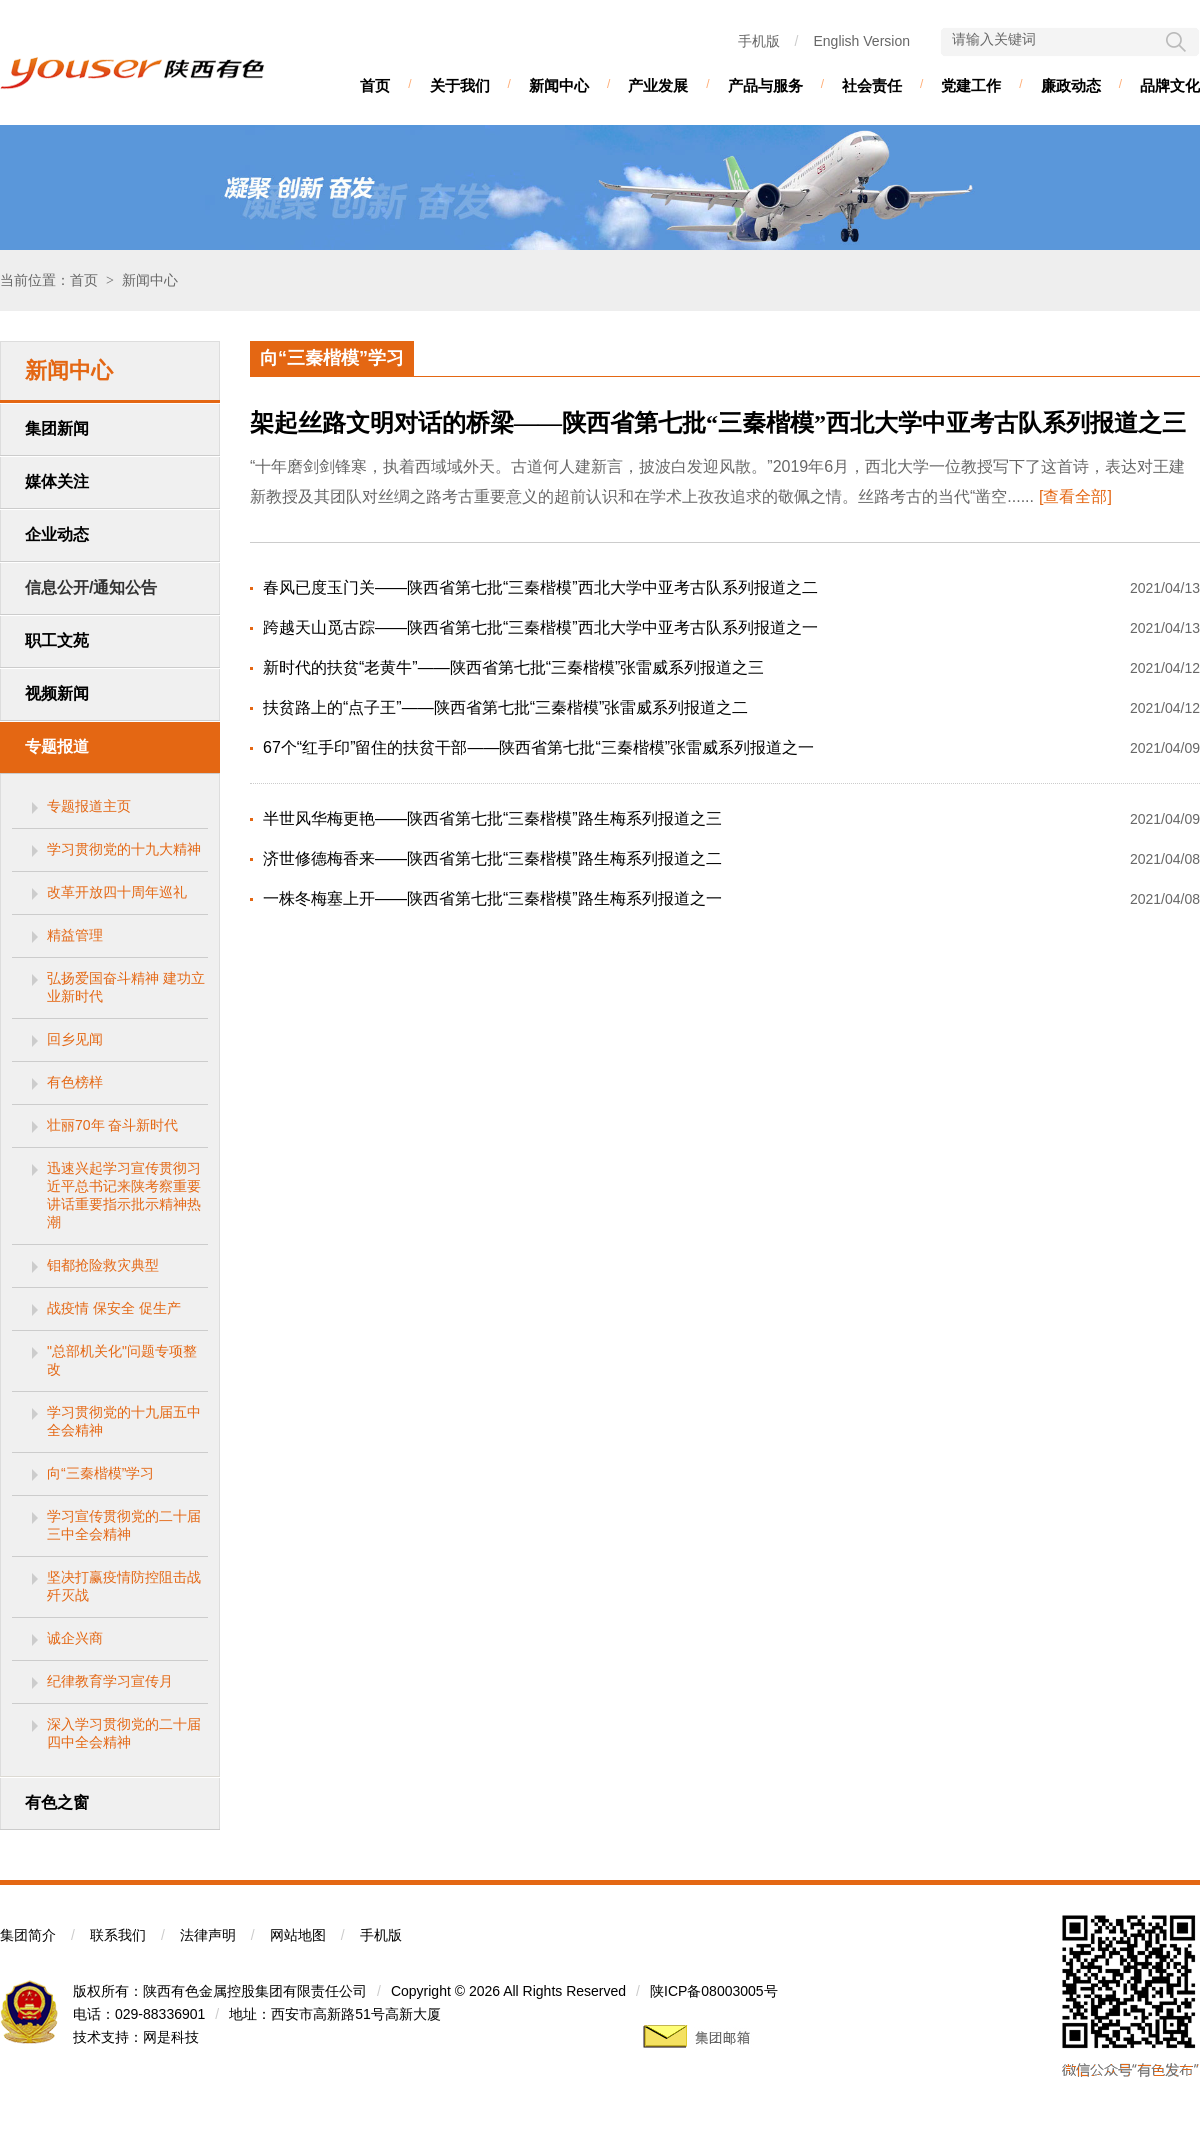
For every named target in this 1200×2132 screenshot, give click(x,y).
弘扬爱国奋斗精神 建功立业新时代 (126, 987)
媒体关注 (57, 481)
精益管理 (75, 935)
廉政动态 (1071, 85)
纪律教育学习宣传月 (110, 1681)
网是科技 (171, 2037)
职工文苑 (57, 640)
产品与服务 (765, 85)
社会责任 (872, 85)
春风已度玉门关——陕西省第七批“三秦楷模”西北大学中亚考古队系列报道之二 (540, 587)
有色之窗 (57, 1802)
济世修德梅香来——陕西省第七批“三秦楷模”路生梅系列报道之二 (492, 858)
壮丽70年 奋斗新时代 (112, 1125)
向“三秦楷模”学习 (100, 1473)
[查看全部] (1075, 496)
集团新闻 (57, 428)
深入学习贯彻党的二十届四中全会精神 (124, 1733)
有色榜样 (75, 1082)
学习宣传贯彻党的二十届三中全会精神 (124, 1525)
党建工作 (971, 85)
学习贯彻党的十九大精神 (124, 849)
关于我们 (460, 85)
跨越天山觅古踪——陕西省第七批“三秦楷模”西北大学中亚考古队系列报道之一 (540, 627)
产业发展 (658, 85)
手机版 (759, 41)
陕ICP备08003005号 (714, 1991)
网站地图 (298, 1935)
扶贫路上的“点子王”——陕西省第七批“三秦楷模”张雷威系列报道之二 (505, 707)
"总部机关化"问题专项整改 (122, 1360)
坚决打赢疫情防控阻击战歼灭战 (124, 1586)
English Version (861, 41)
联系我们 (118, 1935)
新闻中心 (559, 85)
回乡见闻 (75, 1039)
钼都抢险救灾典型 (103, 1265)
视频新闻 (57, 693)
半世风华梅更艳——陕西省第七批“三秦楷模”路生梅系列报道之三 (492, 818)
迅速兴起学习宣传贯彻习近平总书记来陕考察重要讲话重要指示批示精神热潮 (124, 1195)
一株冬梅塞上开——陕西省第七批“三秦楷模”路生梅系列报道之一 (492, 898)
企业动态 (57, 534)
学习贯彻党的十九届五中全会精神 (124, 1421)
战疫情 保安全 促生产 (114, 1308)
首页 (375, 85)
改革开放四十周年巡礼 (117, 892)
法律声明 (208, 1935)
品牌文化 (1170, 85)
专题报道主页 (89, 806)
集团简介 (28, 1935)
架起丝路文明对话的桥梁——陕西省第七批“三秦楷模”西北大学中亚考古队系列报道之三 (718, 423)
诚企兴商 (75, 1638)
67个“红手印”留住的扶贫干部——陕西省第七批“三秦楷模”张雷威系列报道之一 (538, 747)
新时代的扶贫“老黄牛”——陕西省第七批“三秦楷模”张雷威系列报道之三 (513, 667)
